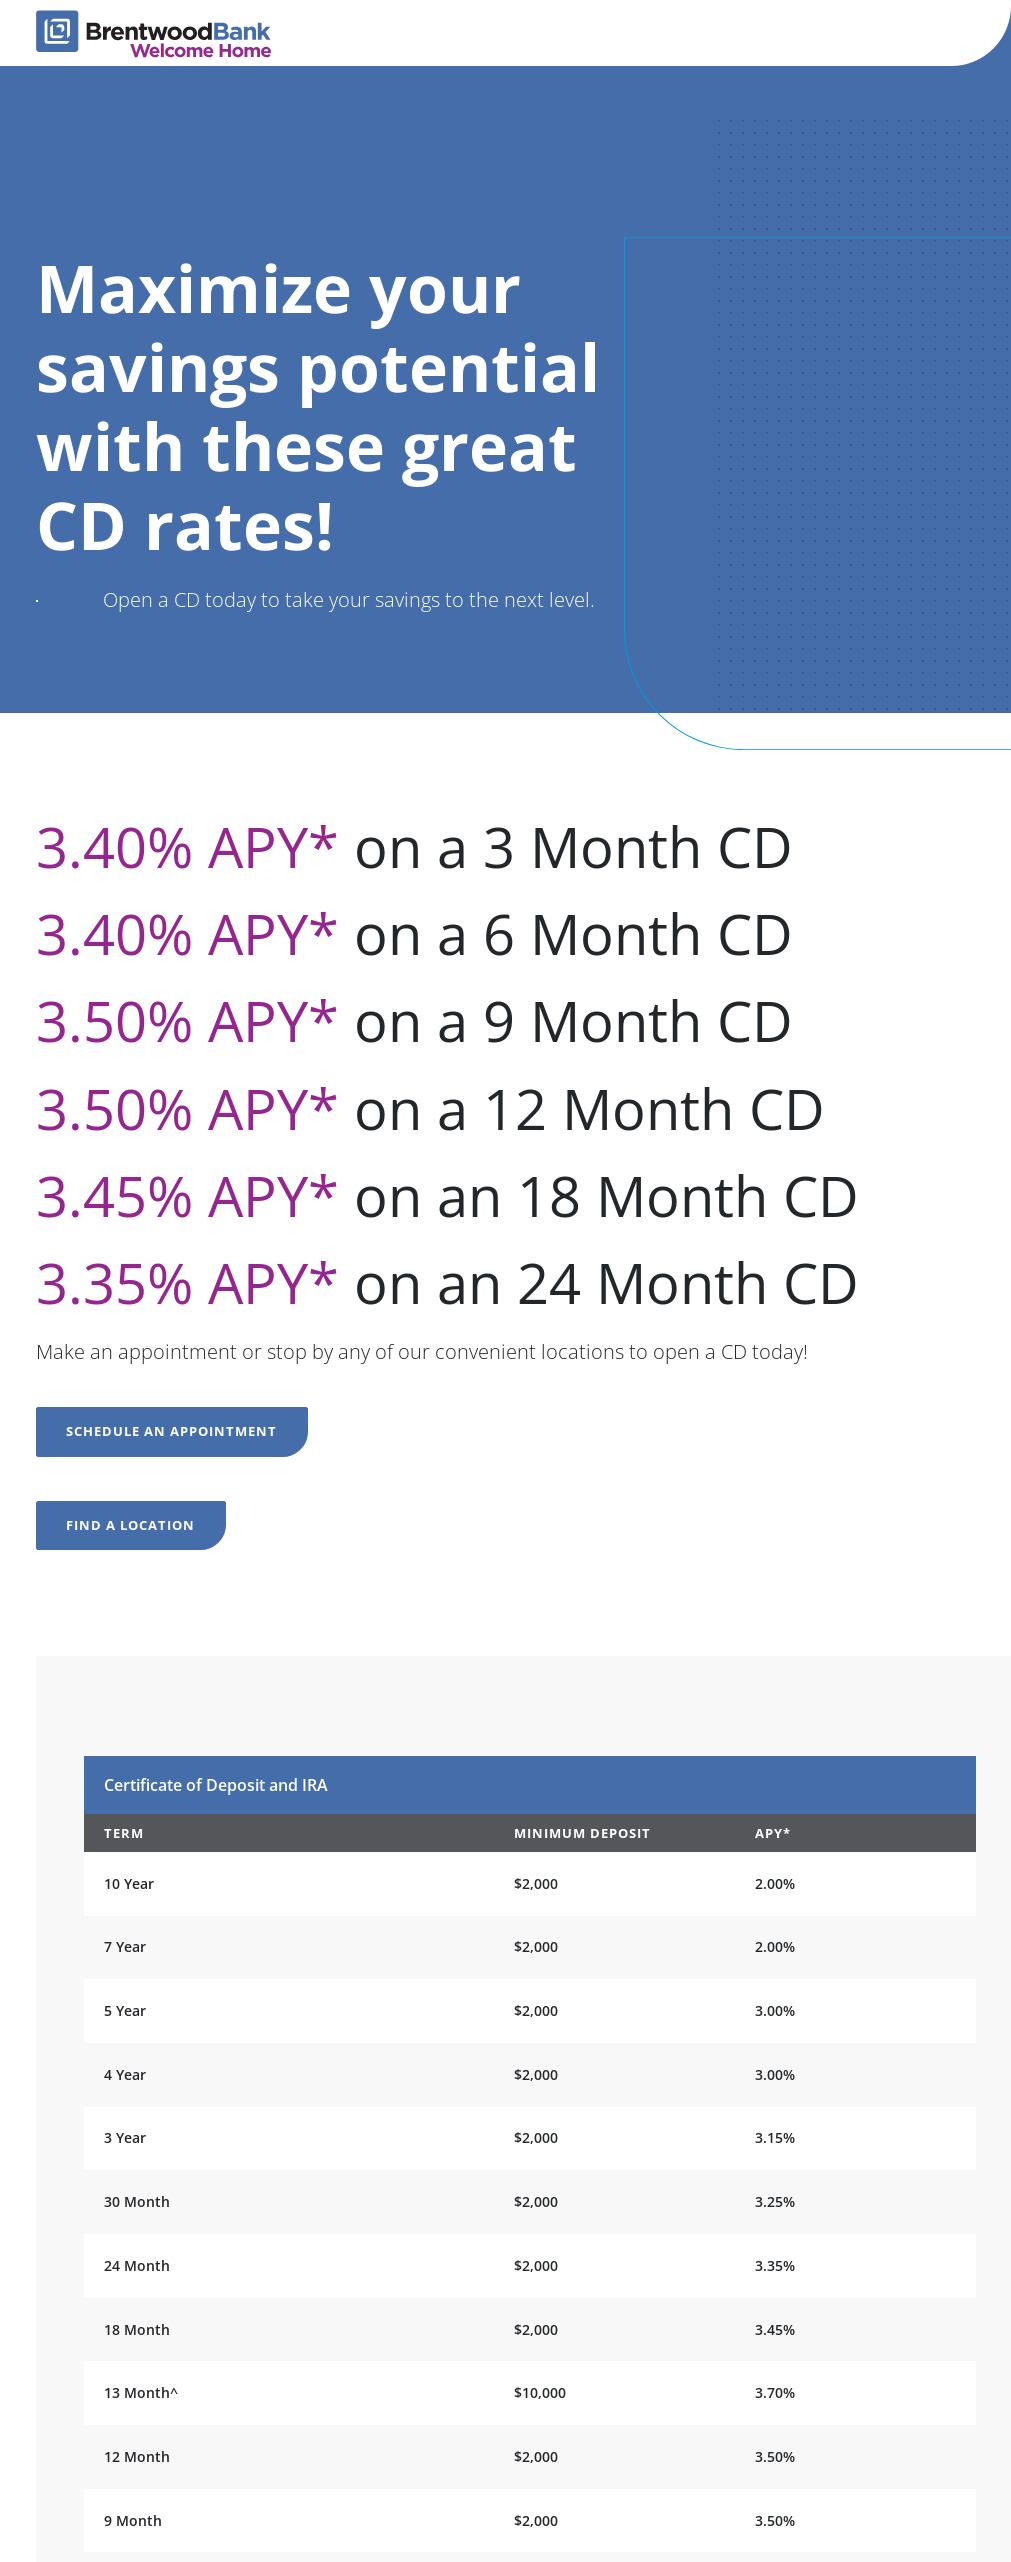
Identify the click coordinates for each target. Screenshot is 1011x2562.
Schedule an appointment (171, 1431)
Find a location (130, 1525)
